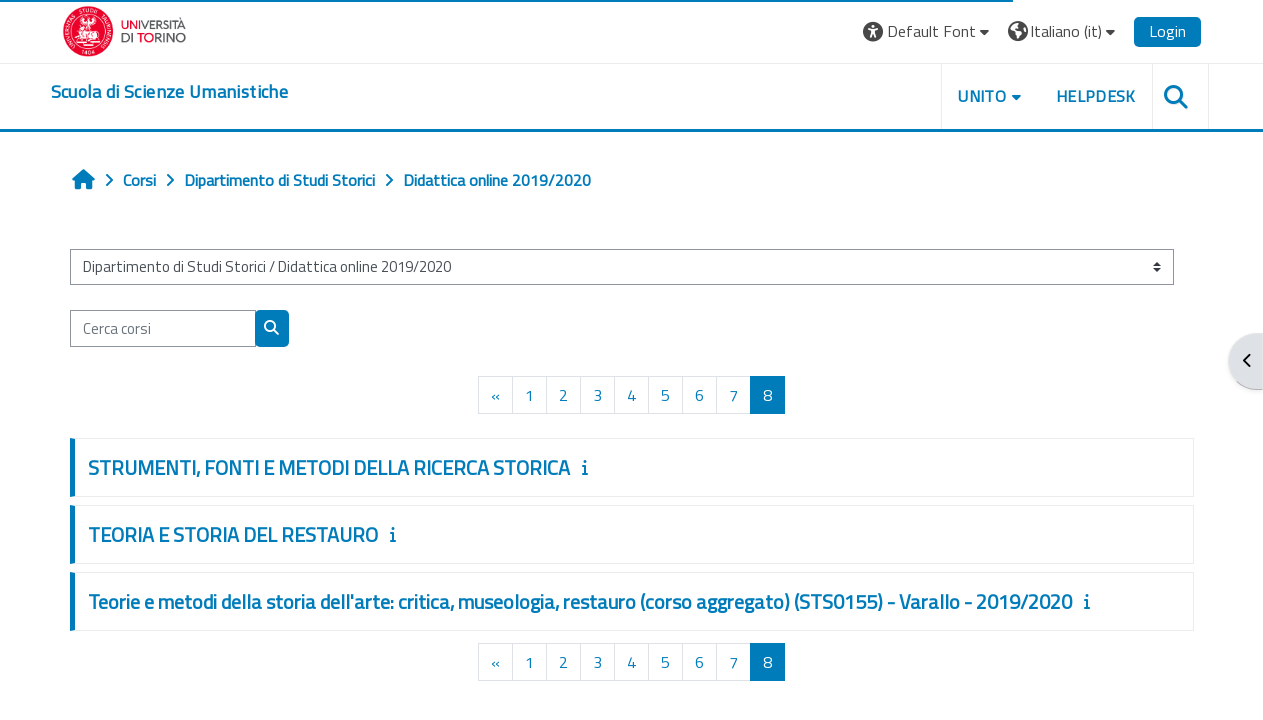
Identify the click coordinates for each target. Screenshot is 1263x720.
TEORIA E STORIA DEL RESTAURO (233, 534)
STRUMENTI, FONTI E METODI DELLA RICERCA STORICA (329, 467)
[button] (928, 31)
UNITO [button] (982, 96)
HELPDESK (1096, 96)
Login (1167, 31)
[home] (169, 92)
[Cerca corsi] (163, 328)
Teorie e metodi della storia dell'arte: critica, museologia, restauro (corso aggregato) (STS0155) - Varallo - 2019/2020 (580, 601)
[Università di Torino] (124, 29)
